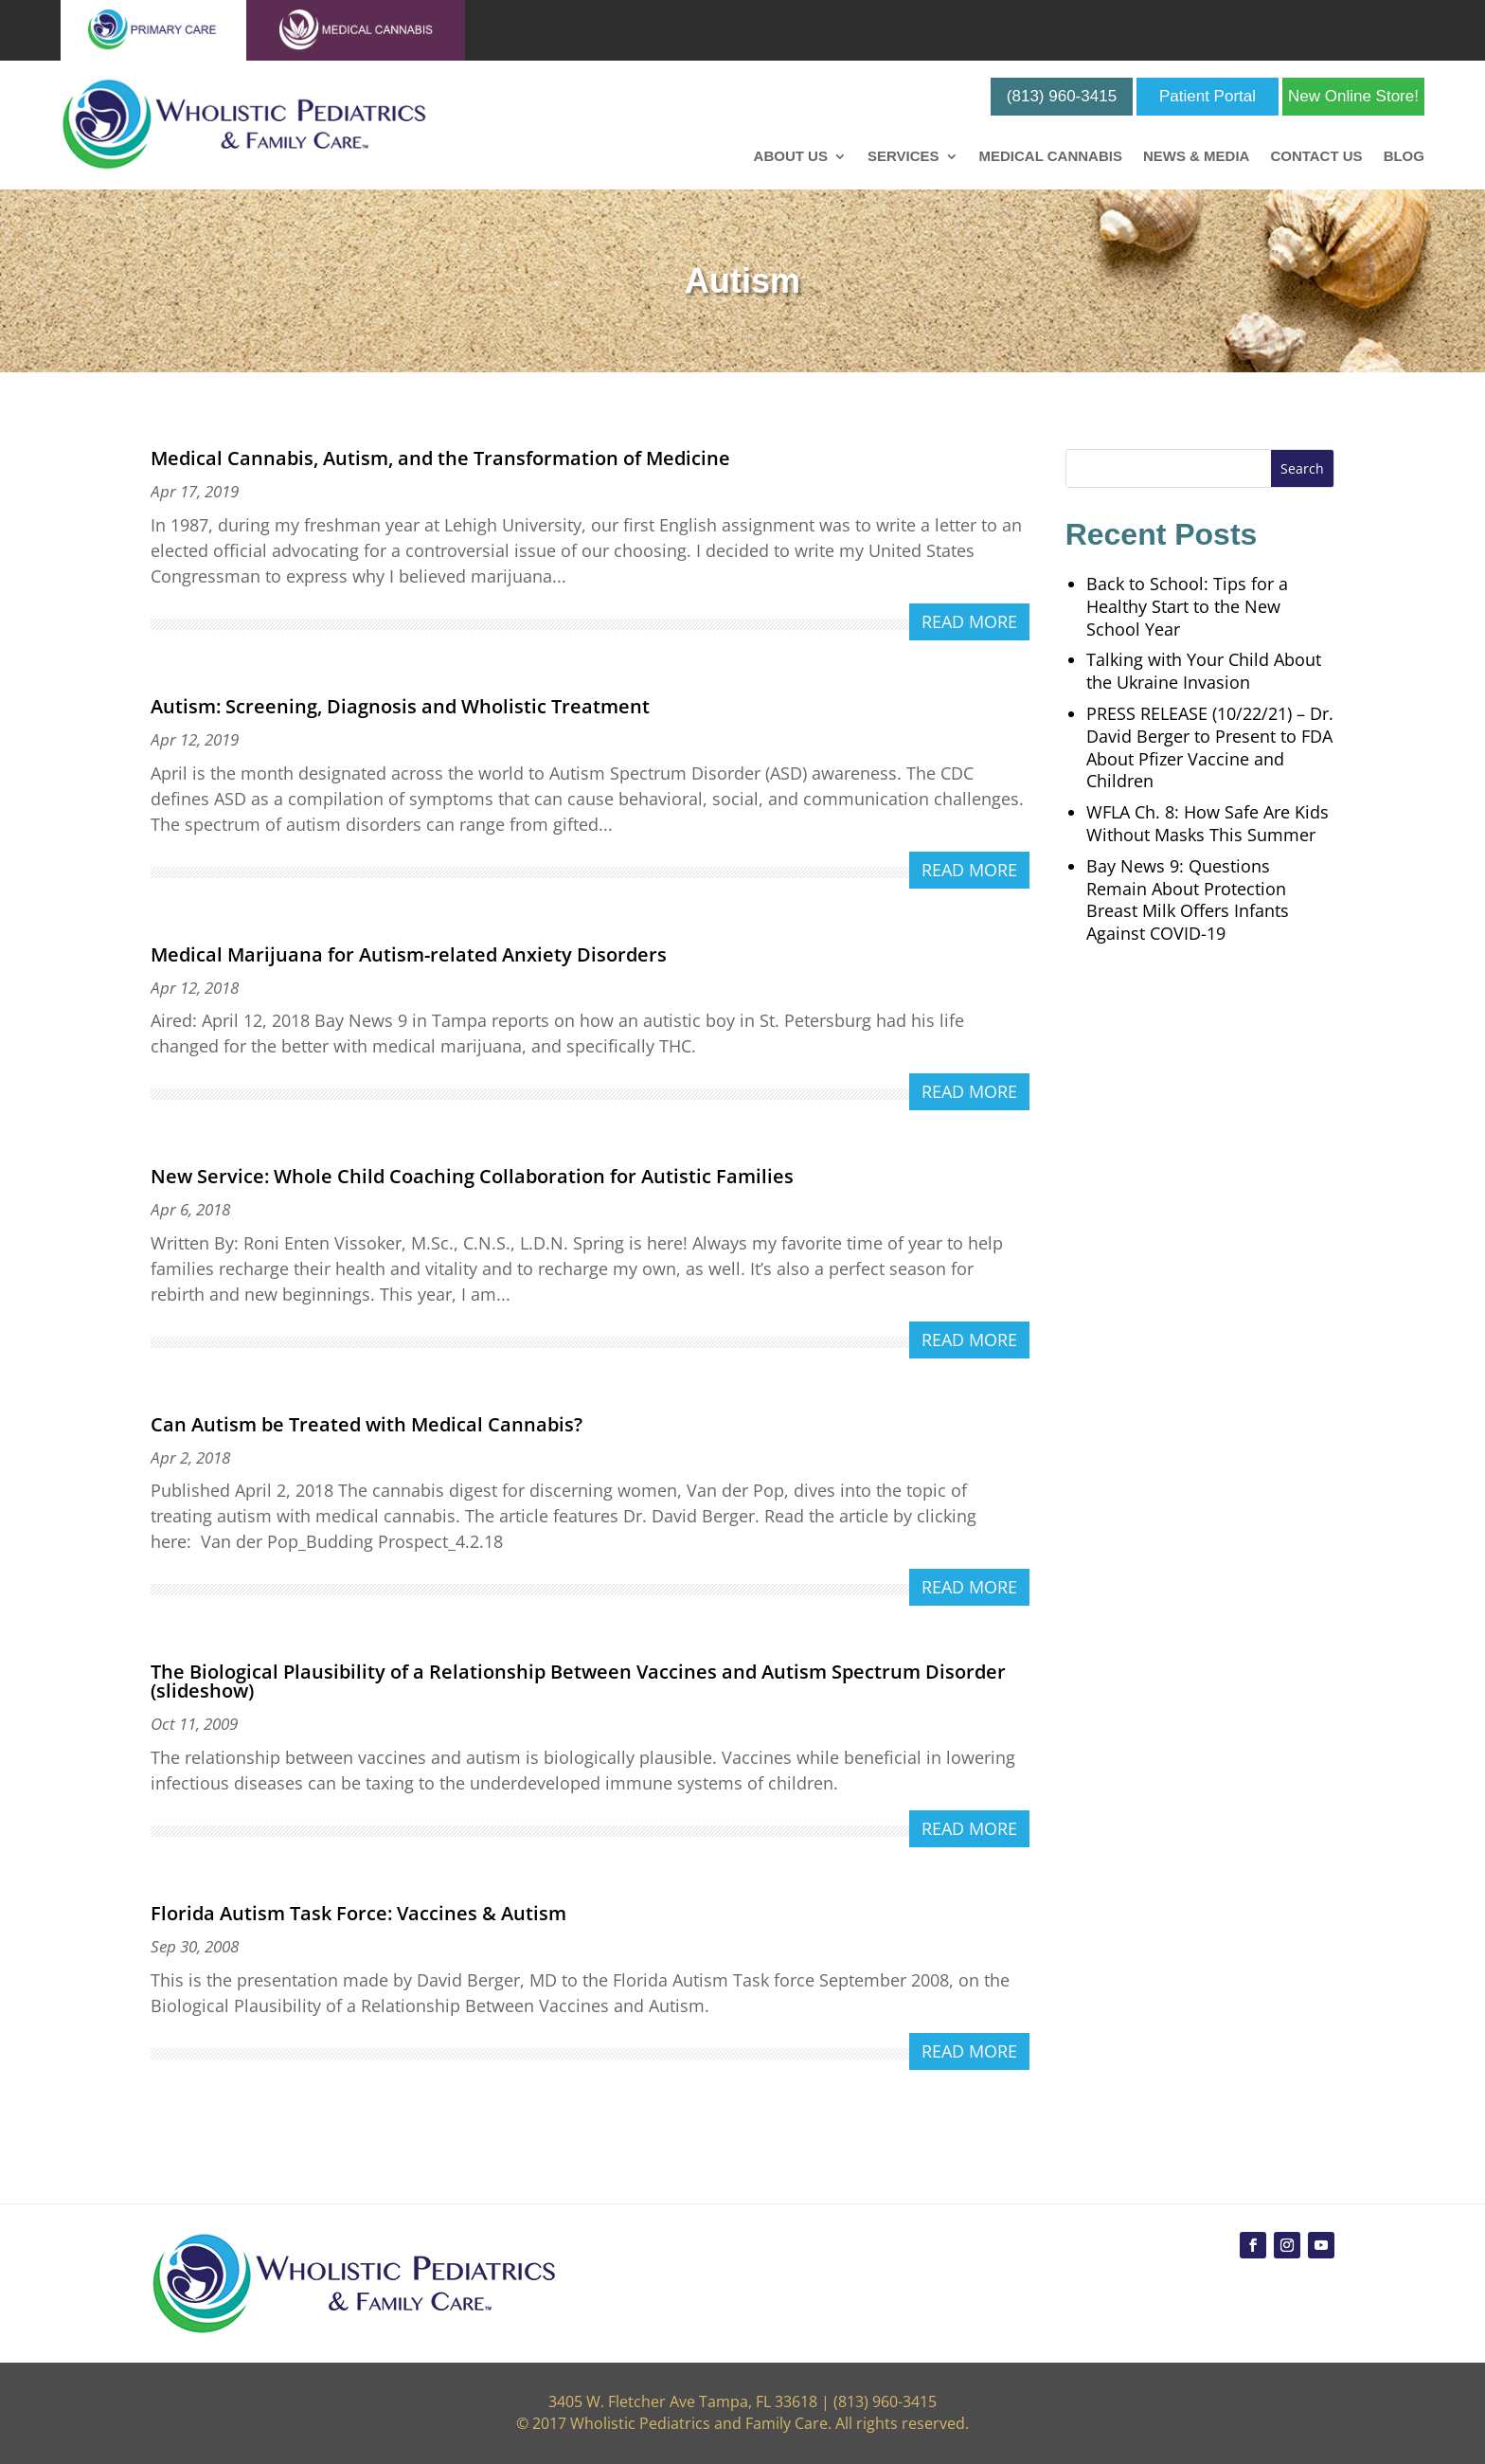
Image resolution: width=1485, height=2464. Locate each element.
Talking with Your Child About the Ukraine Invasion (1203, 670)
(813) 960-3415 (1062, 96)
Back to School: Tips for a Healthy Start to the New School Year (1187, 606)
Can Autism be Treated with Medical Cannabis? (366, 1424)
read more (969, 621)
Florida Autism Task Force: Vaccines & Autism (358, 1913)
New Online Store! (1353, 96)
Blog (1404, 157)
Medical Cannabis (1050, 157)
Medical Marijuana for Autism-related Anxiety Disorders (409, 954)
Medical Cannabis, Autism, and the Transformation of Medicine (440, 458)
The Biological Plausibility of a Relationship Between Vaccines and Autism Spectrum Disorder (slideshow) (578, 1681)
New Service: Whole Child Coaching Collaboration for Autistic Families (472, 1176)
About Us (791, 157)
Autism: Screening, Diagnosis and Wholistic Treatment (400, 706)
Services (903, 157)
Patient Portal (1207, 96)
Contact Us (1316, 157)
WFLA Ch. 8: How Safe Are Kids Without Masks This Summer (1207, 823)
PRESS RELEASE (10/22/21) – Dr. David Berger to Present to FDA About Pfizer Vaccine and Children (1209, 747)
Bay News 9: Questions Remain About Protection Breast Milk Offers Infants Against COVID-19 (1187, 899)
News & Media (1196, 157)
